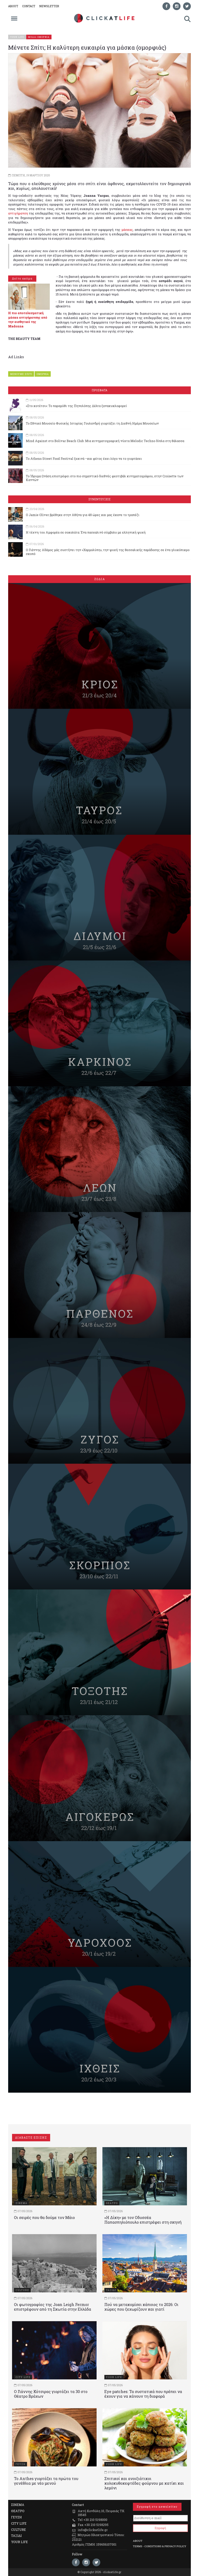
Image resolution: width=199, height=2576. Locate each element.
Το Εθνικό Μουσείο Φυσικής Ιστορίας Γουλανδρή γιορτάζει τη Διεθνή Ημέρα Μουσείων (92, 423)
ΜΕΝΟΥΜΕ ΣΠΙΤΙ (21, 374)
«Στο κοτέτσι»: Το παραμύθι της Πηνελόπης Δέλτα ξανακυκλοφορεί (76, 406)
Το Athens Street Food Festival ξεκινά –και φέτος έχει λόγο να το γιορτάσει (84, 458)
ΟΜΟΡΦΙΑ (43, 374)
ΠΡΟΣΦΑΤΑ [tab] (99, 390)
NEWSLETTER (49, 6)
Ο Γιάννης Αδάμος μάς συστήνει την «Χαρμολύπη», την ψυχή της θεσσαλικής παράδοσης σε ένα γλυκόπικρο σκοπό (107, 552)
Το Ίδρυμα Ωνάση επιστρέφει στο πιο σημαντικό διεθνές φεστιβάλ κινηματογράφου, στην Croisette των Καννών (104, 478)
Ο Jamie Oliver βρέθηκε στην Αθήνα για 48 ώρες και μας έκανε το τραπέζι (82, 515)
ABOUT (13, 6)
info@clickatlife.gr (93, 2530)
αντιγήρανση (18, 213)
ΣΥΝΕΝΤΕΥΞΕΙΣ (99, 499)
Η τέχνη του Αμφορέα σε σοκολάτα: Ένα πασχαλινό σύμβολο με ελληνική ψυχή (86, 532)
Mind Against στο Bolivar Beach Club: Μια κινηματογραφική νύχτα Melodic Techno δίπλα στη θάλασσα (105, 441)
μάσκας (127, 230)
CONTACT (28, 6)
